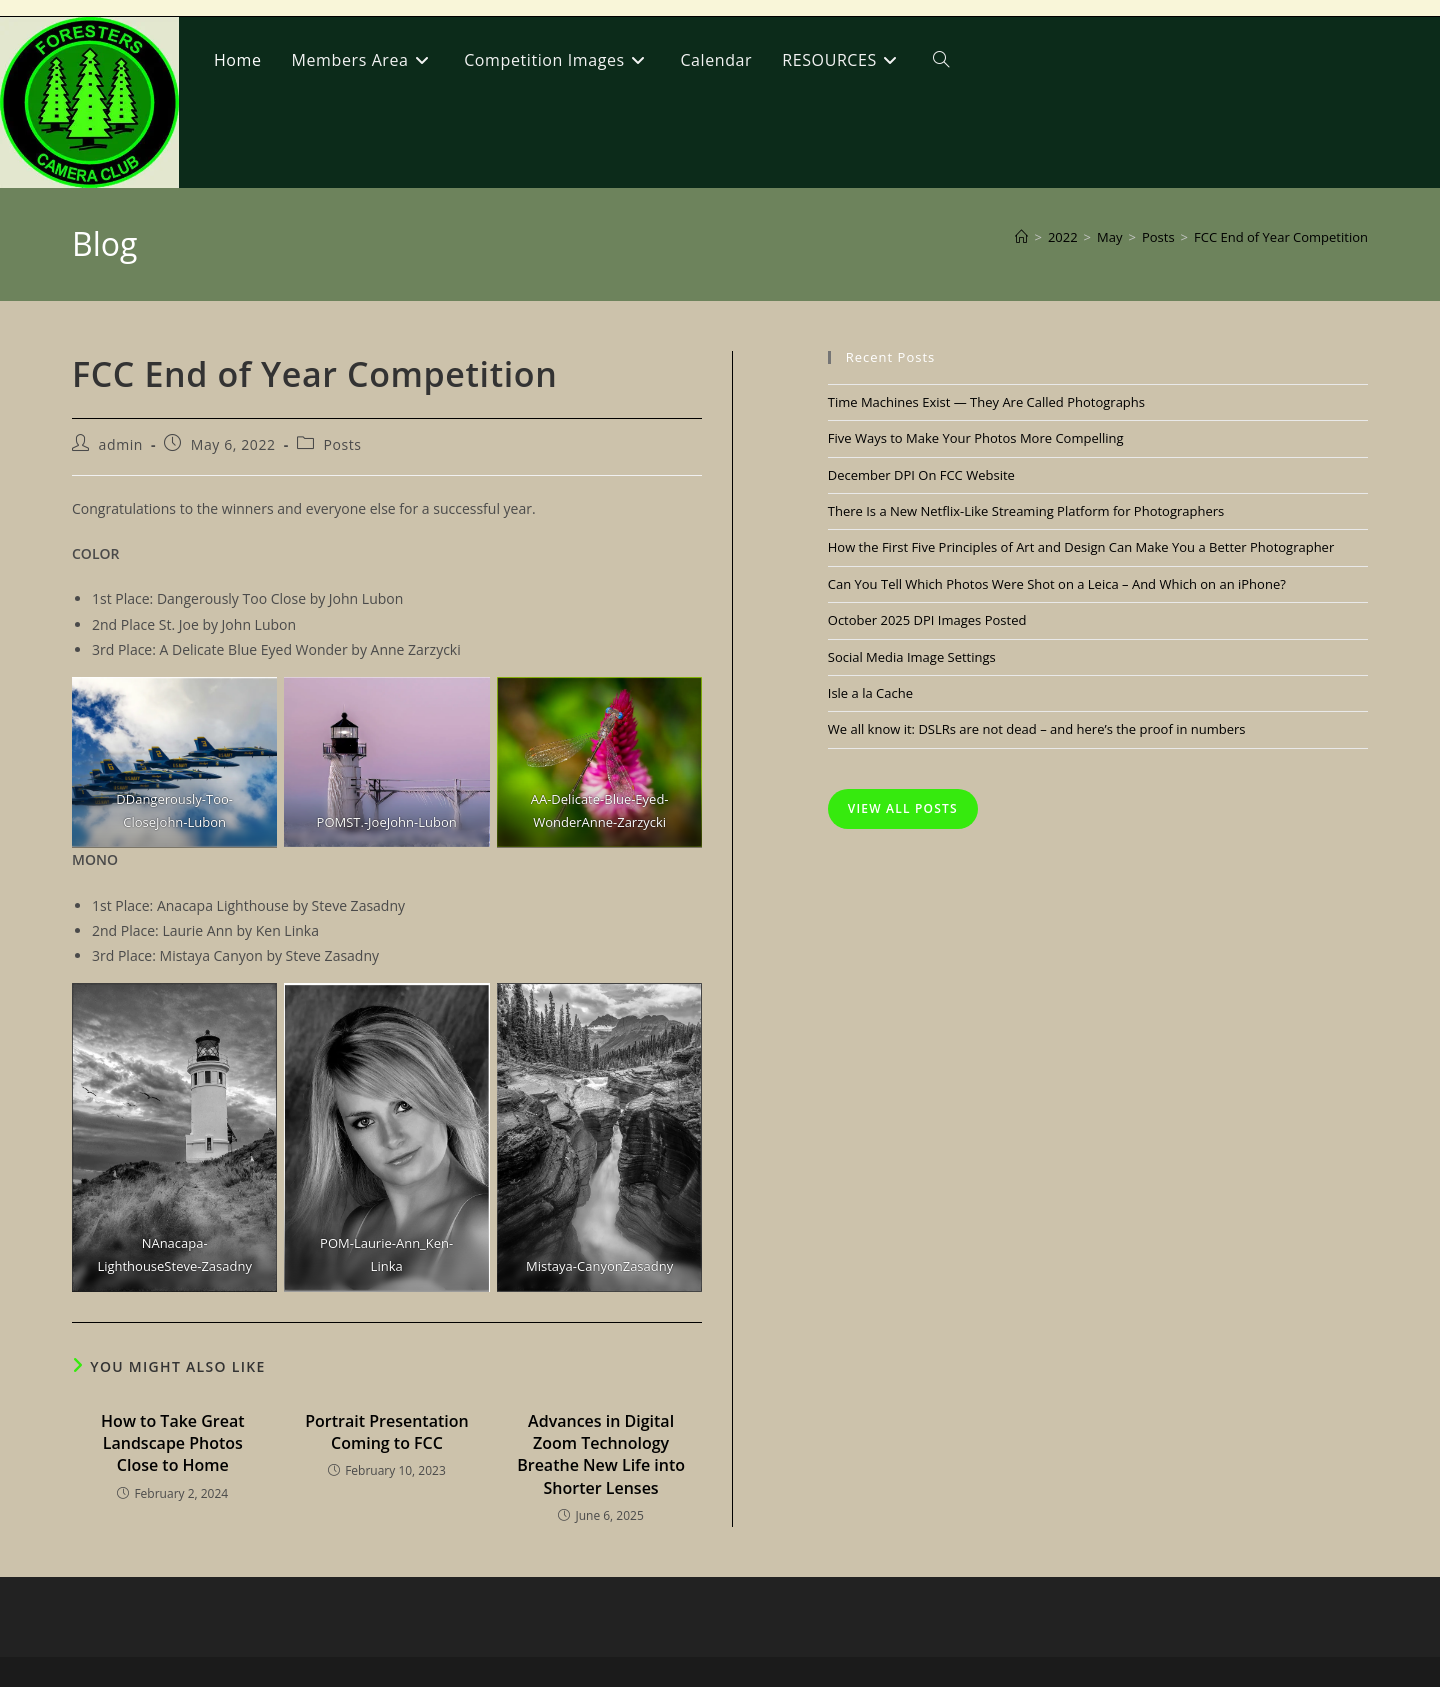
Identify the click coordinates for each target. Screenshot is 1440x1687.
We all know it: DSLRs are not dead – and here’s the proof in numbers (1037, 729)
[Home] (1021, 237)
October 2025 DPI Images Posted (927, 620)
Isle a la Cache (870, 693)
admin (121, 444)
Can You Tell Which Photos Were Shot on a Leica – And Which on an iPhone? (1057, 584)
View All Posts (903, 808)
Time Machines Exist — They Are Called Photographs (986, 402)
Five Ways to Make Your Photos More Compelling (976, 438)
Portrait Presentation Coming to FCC (386, 1432)
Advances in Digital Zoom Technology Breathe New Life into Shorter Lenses (601, 1454)
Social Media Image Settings (912, 657)
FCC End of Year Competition (1281, 237)
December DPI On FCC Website (921, 475)
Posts (342, 444)
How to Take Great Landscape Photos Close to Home (172, 1443)
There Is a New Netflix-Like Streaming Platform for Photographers (1026, 511)
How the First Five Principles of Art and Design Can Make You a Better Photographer (1081, 547)
